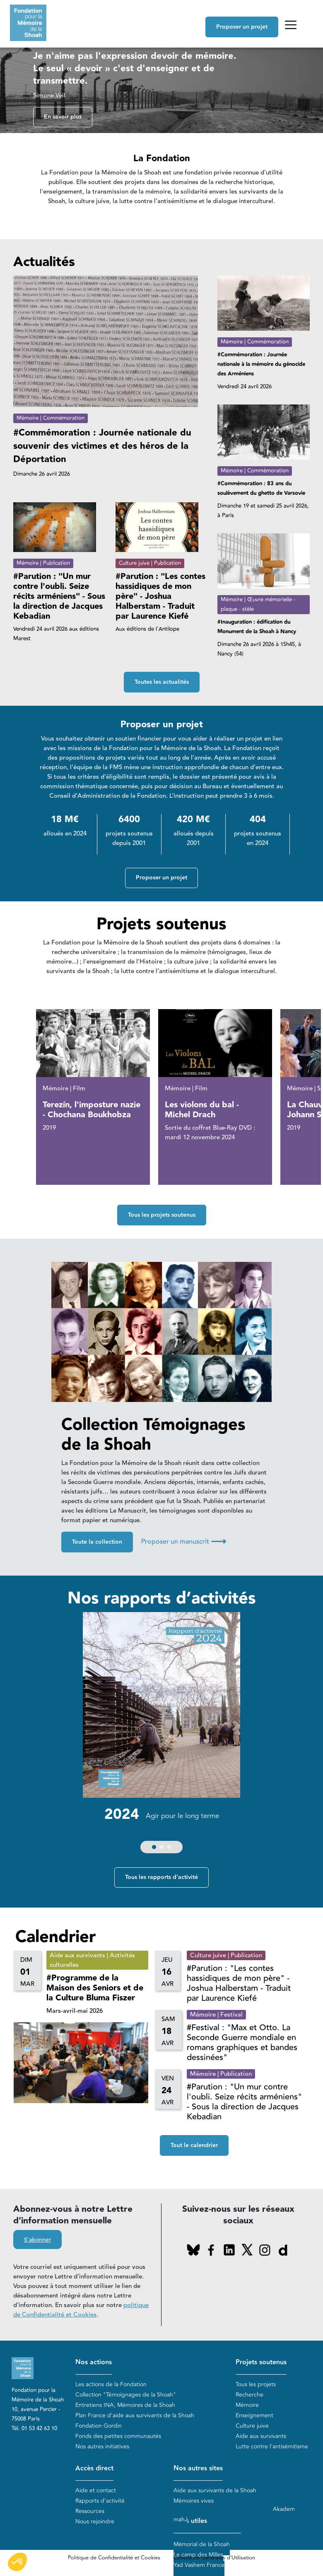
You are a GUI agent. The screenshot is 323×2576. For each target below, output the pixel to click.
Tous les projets (256, 2384)
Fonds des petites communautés (118, 2436)
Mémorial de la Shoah (202, 2544)
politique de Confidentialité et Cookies (81, 2310)
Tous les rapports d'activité (161, 1877)
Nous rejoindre (94, 2521)
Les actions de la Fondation (111, 2384)
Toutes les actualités (162, 682)
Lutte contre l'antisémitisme (272, 2446)
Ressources (89, 2511)
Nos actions (93, 2363)
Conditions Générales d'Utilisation (214, 2558)
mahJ (181, 2519)
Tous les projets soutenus (161, 1215)
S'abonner (37, 2240)
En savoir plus (63, 116)
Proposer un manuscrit (183, 1542)
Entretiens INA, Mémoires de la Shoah (125, 2405)
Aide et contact (95, 2490)
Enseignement (254, 2415)
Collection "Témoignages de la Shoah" (125, 2394)
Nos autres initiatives (102, 2446)
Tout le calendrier (194, 2145)
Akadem (284, 2509)
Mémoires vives (194, 2500)
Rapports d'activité (100, 2500)
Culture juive (252, 2425)
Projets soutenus (261, 2363)
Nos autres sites (198, 2469)
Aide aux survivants (261, 2436)
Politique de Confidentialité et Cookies (114, 2558)
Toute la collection (97, 1542)
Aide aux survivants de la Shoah (215, 2490)
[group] (161, 1735)
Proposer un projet (242, 26)
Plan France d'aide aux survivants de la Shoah (134, 2415)
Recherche (249, 2394)
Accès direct (94, 2469)
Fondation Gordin (98, 2425)
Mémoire (247, 2405)
